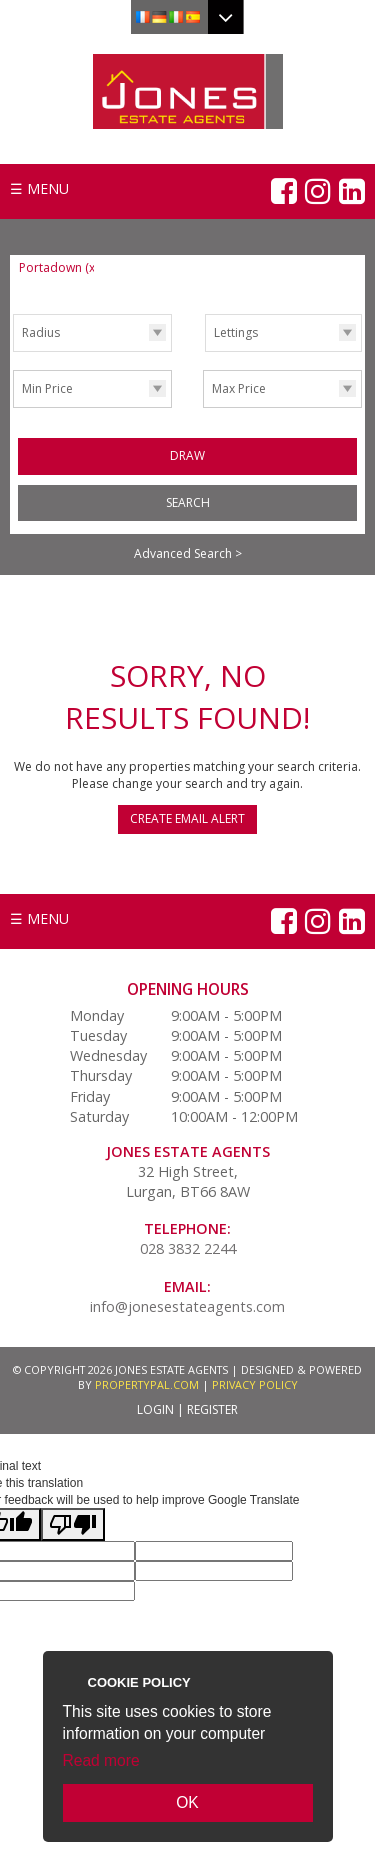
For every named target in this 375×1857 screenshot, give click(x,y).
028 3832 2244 (188, 1248)
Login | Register (187, 1409)
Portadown (58, 267)
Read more (101, 1760)
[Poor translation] (73, 1524)
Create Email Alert (187, 818)
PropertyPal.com (147, 1384)
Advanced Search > (188, 553)
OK (187, 1802)
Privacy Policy (255, 1384)
